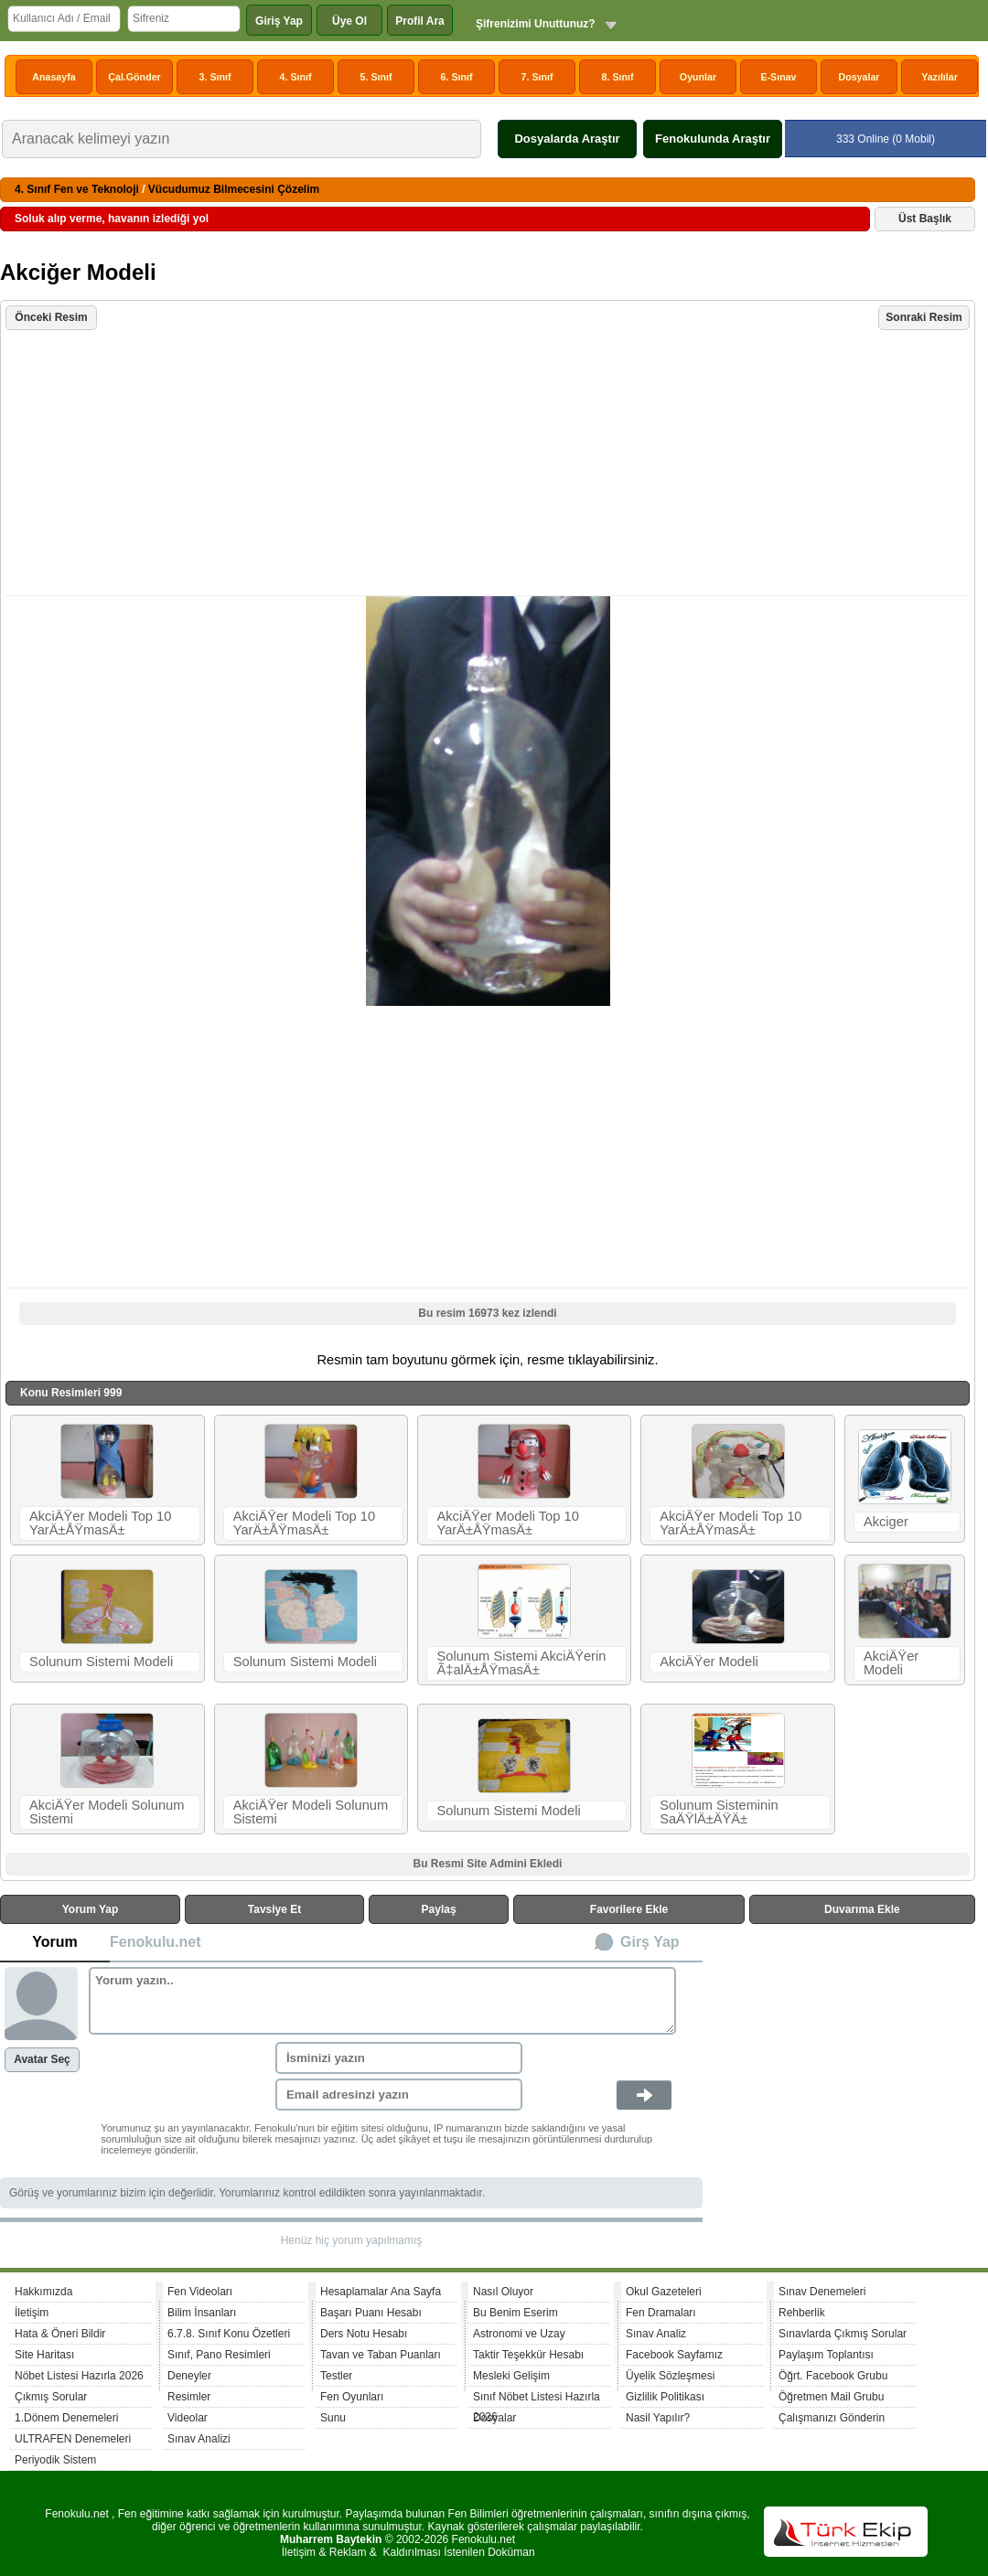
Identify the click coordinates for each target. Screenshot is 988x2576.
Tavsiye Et (274, 1909)
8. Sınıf (618, 76)
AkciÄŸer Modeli (709, 1661)
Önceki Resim (51, 317)
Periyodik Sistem (55, 2459)
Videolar (187, 2417)
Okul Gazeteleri (664, 2291)
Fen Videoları (199, 2291)
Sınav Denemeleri (822, 2291)
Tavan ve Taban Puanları (380, 2354)
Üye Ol (349, 21)
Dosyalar (858, 76)
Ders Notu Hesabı (363, 2333)
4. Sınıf (296, 76)
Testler (336, 2375)
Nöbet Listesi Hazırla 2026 (79, 2375)
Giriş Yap (279, 21)
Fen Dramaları (661, 2312)
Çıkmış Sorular (51, 2396)
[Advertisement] (490, 465)
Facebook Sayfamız (674, 2354)
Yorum (54, 1942)
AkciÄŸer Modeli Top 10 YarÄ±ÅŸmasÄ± (100, 1523)
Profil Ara (420, 21)
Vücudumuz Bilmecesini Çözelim (233, 189)
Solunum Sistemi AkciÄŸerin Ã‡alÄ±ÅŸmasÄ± (521, 1663)
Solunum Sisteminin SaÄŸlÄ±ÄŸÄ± (719, 1812)
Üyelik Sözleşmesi (670, 2375)
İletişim (31, 2312)
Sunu (333, 2417)
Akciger (886, 1521)
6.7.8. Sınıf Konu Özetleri (228, 2333)
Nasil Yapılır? (658, 2417)
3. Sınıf (215, 76)
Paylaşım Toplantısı (826, 2354)
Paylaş (439, 1909)
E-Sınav (778, 76)
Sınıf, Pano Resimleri (219, 2354)
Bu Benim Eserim (515, 2312)
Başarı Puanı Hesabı (371, 2312)
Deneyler (189, 2375)
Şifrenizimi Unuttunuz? (536, 23)
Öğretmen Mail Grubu (831, 2396)
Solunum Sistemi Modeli (101, 1661)
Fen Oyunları (351, 2396)
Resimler (188, 2396)
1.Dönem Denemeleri (66, 2417)
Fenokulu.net (155, 1942)
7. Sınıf (537, 76)
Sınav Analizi (199, 2438)
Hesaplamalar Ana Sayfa (380, 2291)
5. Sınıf (376, 76)
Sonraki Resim (923, 317)
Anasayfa (53, 76)
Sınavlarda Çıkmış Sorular (843, 2333)
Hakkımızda (43, 2291)
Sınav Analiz (656, 2333)
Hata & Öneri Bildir (60, 2333)
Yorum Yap (90, 1909)
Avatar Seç (42, 2059)
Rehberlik (802, 2312)
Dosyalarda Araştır (566, 138)
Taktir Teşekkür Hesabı (528, 2354)
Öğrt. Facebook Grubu (833, 2375)
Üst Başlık (924, 218)
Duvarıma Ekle (862, 1909)
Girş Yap (650, 1942)
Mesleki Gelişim (511, 2375)
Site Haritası (44, 2354)
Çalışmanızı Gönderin (832, 2417)
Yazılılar (939, 76)
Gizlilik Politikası (665, 2396)
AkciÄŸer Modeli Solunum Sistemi (106, 1812)
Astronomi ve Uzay (519, 2333)
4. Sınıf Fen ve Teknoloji (77, 189)
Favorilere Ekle (629, 1909)
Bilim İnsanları (201, 2312)
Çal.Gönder (134, 76)
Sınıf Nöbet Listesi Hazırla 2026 (536, 2399)
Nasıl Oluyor (503, 2291)
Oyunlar (698, 76)
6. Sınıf (457, 76)
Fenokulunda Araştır (712, 138)
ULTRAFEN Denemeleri (73, 2438)
